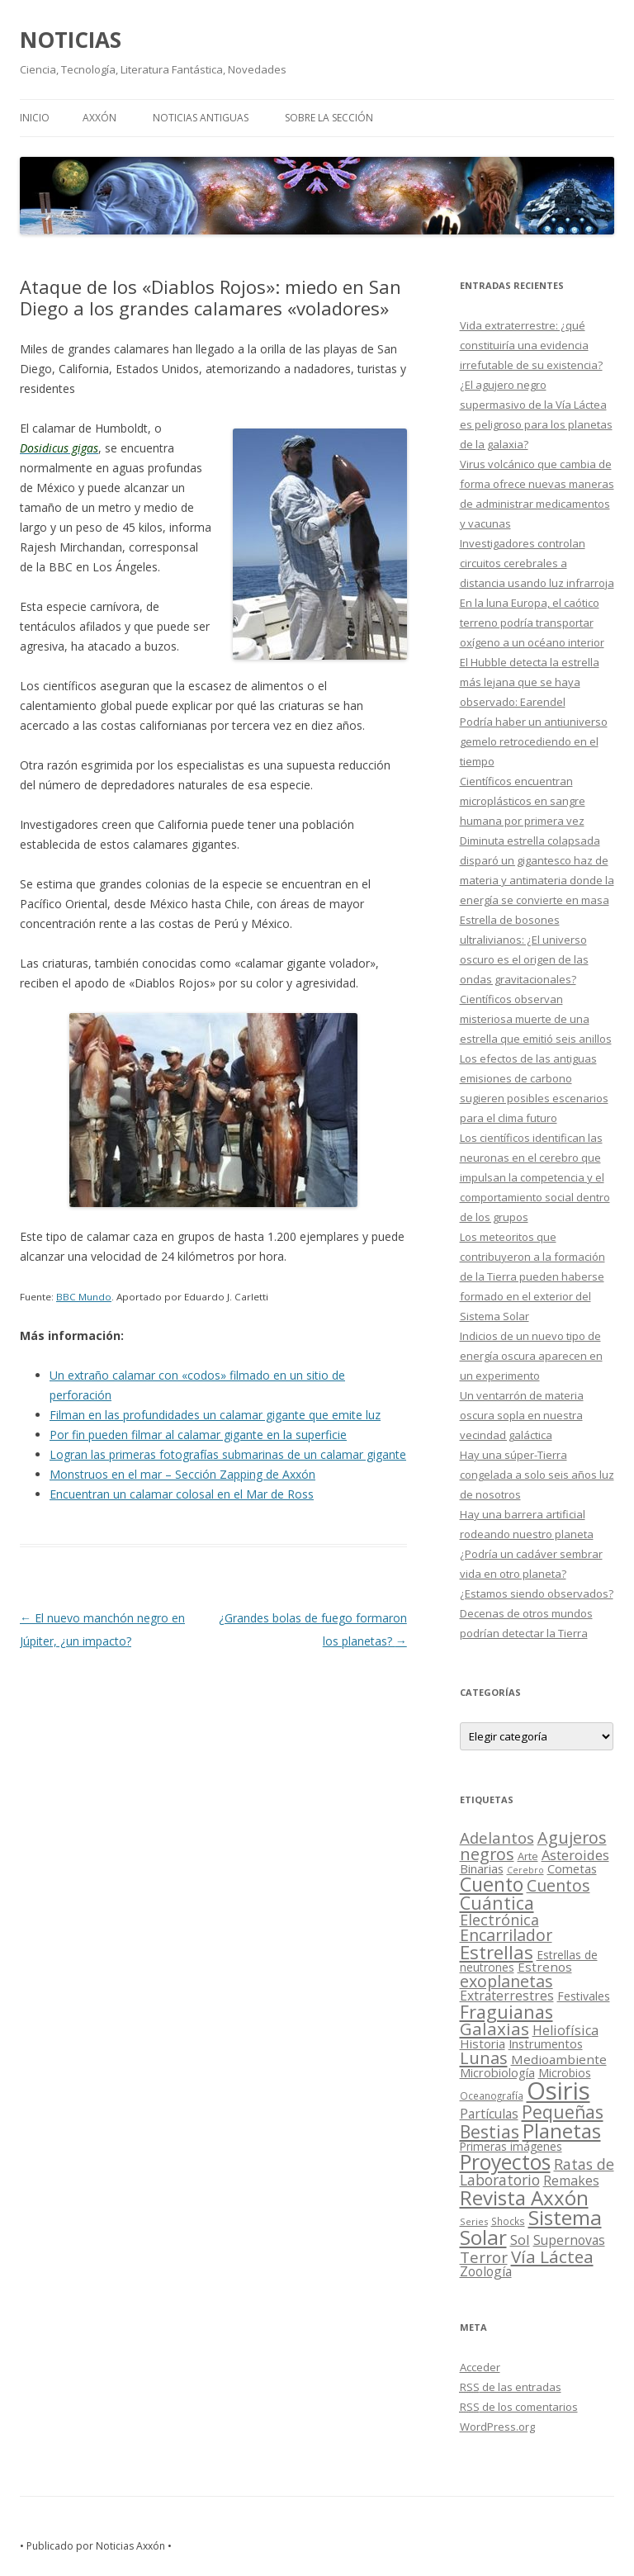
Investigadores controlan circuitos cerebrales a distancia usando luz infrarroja (537, 563)
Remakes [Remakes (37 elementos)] (571, 2180)
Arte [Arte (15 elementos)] (528, 1856)
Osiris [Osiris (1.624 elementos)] (558, 2090)
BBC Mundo (83, 1296)
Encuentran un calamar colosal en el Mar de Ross (182, 1494)
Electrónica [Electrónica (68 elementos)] (499, 1920)
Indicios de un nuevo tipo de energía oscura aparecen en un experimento (531, 1355)
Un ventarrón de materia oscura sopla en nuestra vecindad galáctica (522, 1415)
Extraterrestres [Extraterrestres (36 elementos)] (507, 1995)
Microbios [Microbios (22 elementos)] (564, 2073)
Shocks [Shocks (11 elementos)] (508, 2221)
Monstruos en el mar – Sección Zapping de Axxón (182, 1474)
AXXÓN (99, 118)
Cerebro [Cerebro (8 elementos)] (525, 1870)
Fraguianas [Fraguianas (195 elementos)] (506, 2012)
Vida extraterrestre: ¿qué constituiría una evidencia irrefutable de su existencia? (531, 345)
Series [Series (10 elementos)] (474, 2221)
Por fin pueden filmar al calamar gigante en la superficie (198, 1434)
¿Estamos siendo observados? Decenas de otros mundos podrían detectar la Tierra (536, 1613)
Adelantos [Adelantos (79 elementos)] (497, 1837)
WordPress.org (497, 2426)
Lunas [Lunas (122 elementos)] (484, 2058)
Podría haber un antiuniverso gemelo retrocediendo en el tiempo (534, 741)
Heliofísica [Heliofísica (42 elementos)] (565, 2030)
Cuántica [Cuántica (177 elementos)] (497, 1903)
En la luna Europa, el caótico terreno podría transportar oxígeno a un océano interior (532, 622)
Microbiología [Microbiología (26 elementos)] (497, 2072)
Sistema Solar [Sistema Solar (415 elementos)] (531, 2227)
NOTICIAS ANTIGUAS (200, 118)
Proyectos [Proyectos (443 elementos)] (505, 2162)
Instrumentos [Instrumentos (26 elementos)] (546, 2043)
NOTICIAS (70, 39)
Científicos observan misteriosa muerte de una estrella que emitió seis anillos (536, 1019)
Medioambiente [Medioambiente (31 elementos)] (559, 2059)
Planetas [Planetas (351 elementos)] (562, 2130)
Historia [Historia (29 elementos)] (482, 2043)
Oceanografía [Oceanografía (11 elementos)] (491, 2095)
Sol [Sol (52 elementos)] (520, 2239)
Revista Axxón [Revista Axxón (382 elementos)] (524, 2197)
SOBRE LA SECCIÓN (329, 118)
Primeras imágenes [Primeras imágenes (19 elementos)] (511, 2146)
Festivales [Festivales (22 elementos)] (583, 1996)
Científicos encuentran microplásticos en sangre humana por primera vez (522, 801)
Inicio (35, 118)
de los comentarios (519, 2406)
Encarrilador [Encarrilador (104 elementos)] (506, 1935)
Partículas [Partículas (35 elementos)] (489, 2114)
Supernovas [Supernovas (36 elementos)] (569, 2240)
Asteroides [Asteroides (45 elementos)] (575, 1854)
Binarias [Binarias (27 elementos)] (482, 1868)
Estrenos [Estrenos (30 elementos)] (545, 1966)
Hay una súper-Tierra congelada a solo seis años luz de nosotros (537, 1474)
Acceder (480, 2367)
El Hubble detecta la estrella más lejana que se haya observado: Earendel (529, 682)
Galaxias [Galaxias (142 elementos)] (494, 2028)
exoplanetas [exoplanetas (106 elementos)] (506, 1981)
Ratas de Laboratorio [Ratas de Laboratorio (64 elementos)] (537, 2172)
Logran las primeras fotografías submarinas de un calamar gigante (228, 1454)
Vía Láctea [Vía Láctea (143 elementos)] (552, 2256)
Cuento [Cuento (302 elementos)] (491, 1884)
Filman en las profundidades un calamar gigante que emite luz (215, 1415)
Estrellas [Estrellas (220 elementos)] (496, 1951)
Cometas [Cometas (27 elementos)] (572, 1868)
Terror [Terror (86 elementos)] (484, 2257)
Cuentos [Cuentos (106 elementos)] (558, 1885)
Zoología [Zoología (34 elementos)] (486, 2271)
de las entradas (510, 2386)
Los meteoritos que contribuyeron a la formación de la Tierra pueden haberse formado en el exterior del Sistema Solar (532, 1276)
